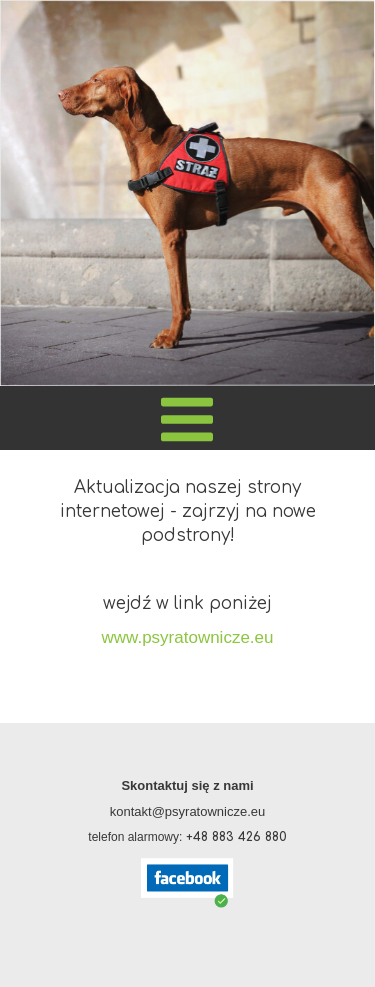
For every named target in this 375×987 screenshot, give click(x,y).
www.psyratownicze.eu (188, 637)
